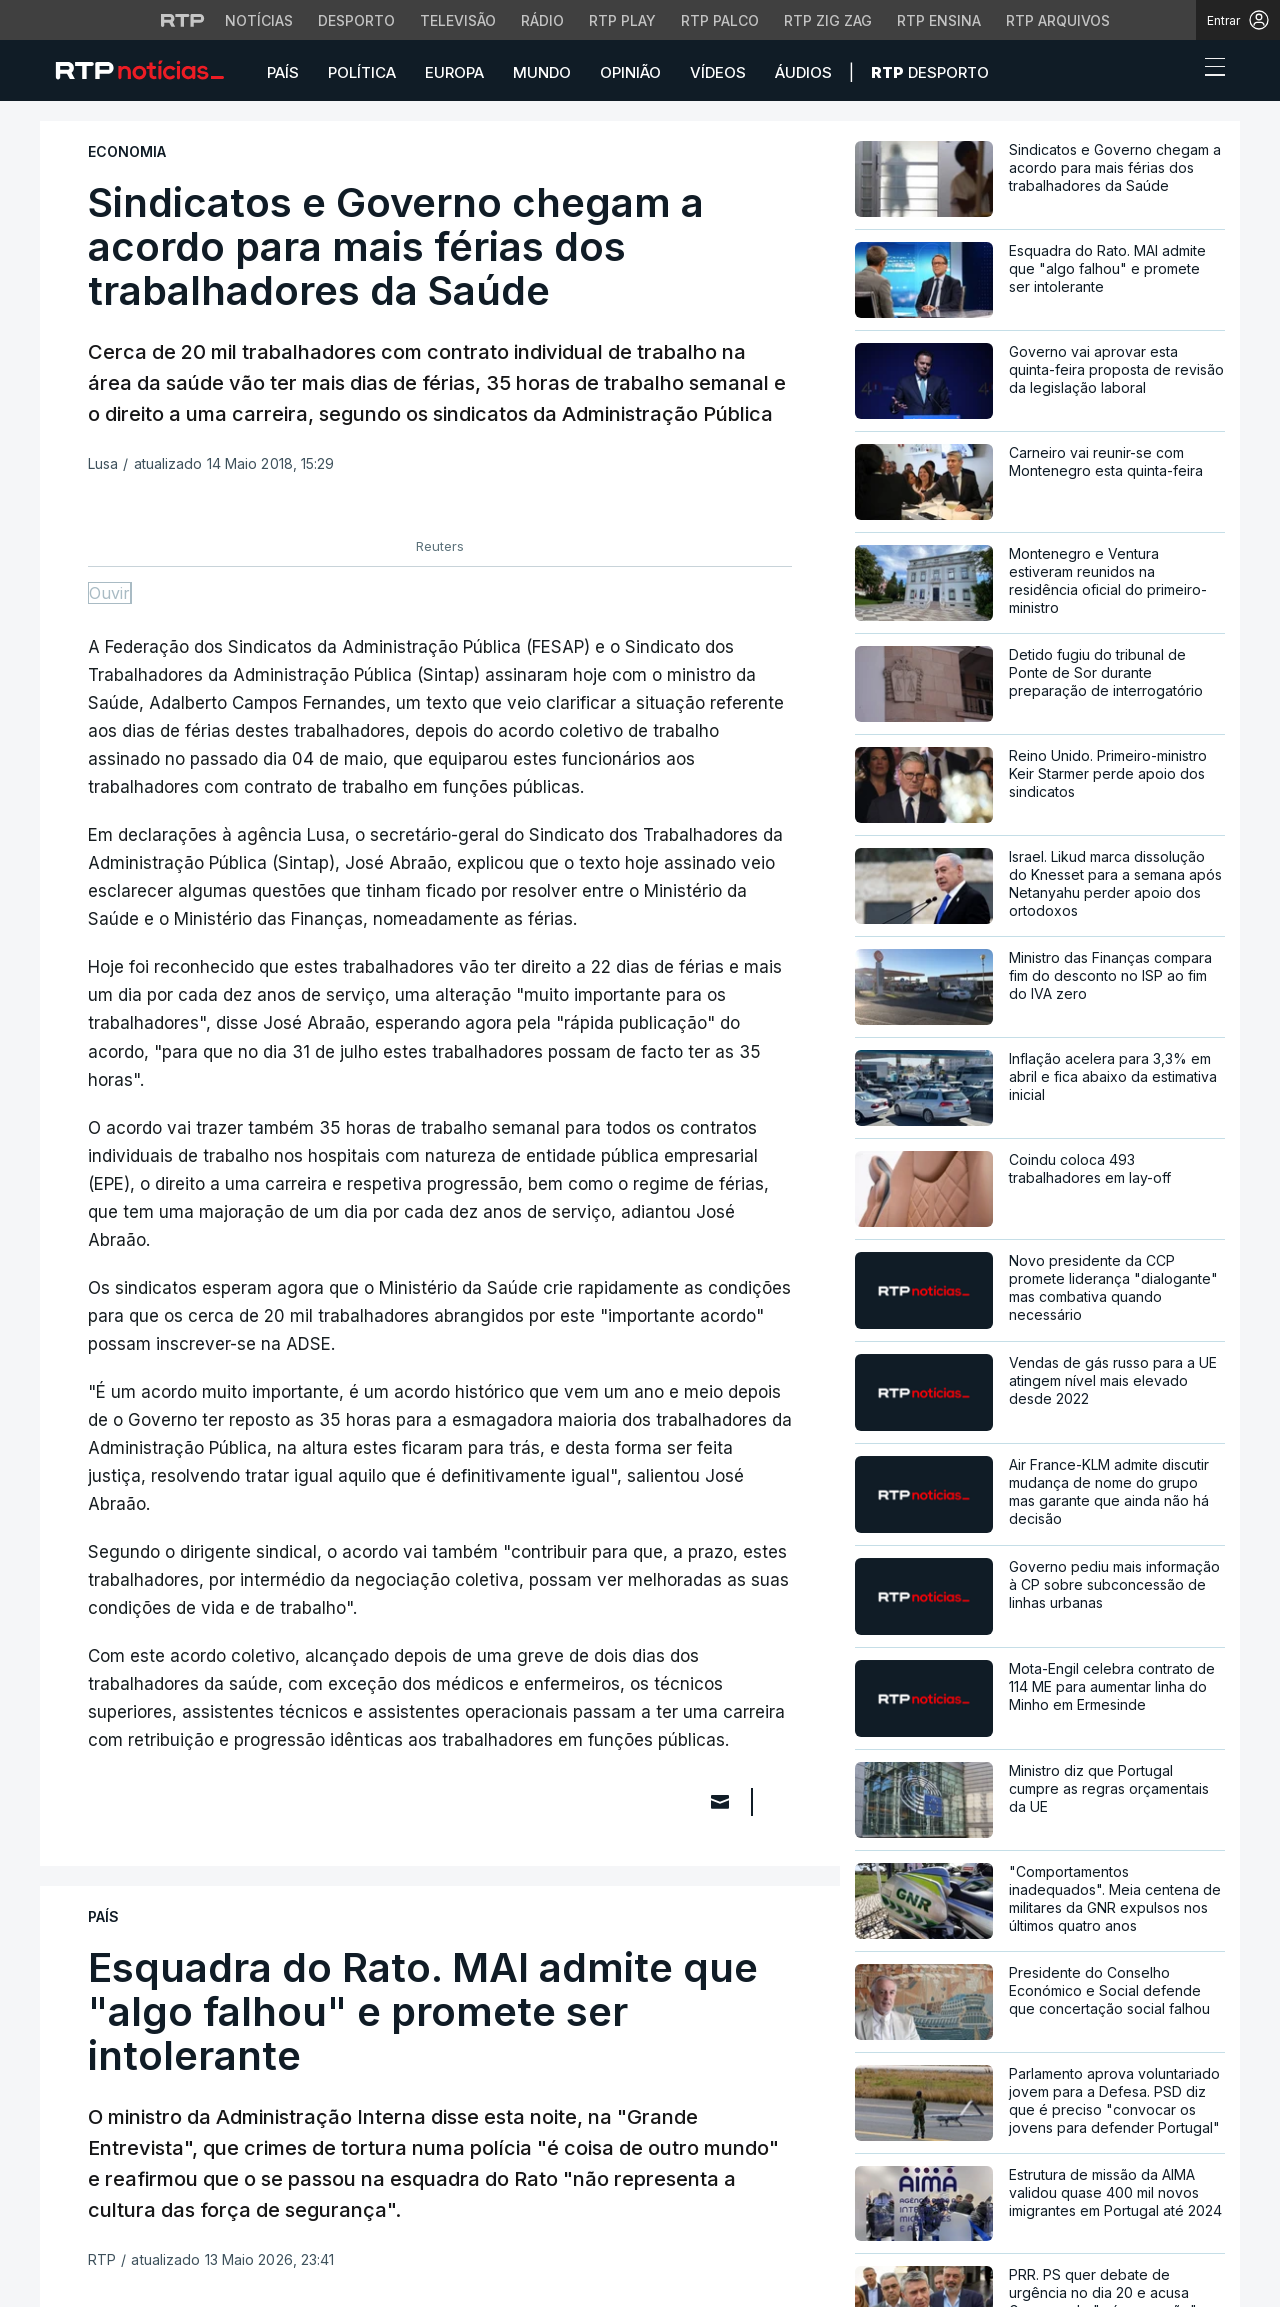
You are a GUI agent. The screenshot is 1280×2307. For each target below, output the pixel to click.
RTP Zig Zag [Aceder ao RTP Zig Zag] (828, 20)
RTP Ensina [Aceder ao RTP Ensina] (939, 20)
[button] (1178, 72)
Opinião (630, 72)
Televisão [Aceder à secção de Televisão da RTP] (458, 20)
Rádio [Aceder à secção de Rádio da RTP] (542, 20)
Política (362, 72)
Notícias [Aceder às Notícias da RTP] (259, 20)
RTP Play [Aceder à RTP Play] (622, 20)
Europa (454, 72)
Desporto (930, 72)
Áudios (803, 72)
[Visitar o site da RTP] (183, 20)
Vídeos (718, 72)
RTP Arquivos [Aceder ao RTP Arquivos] (1058, 20)
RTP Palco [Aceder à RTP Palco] (720, 20)
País (283, 72)
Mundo (542, 72)
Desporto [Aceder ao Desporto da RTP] (356, 20)
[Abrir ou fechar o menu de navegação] (1209, 70)
